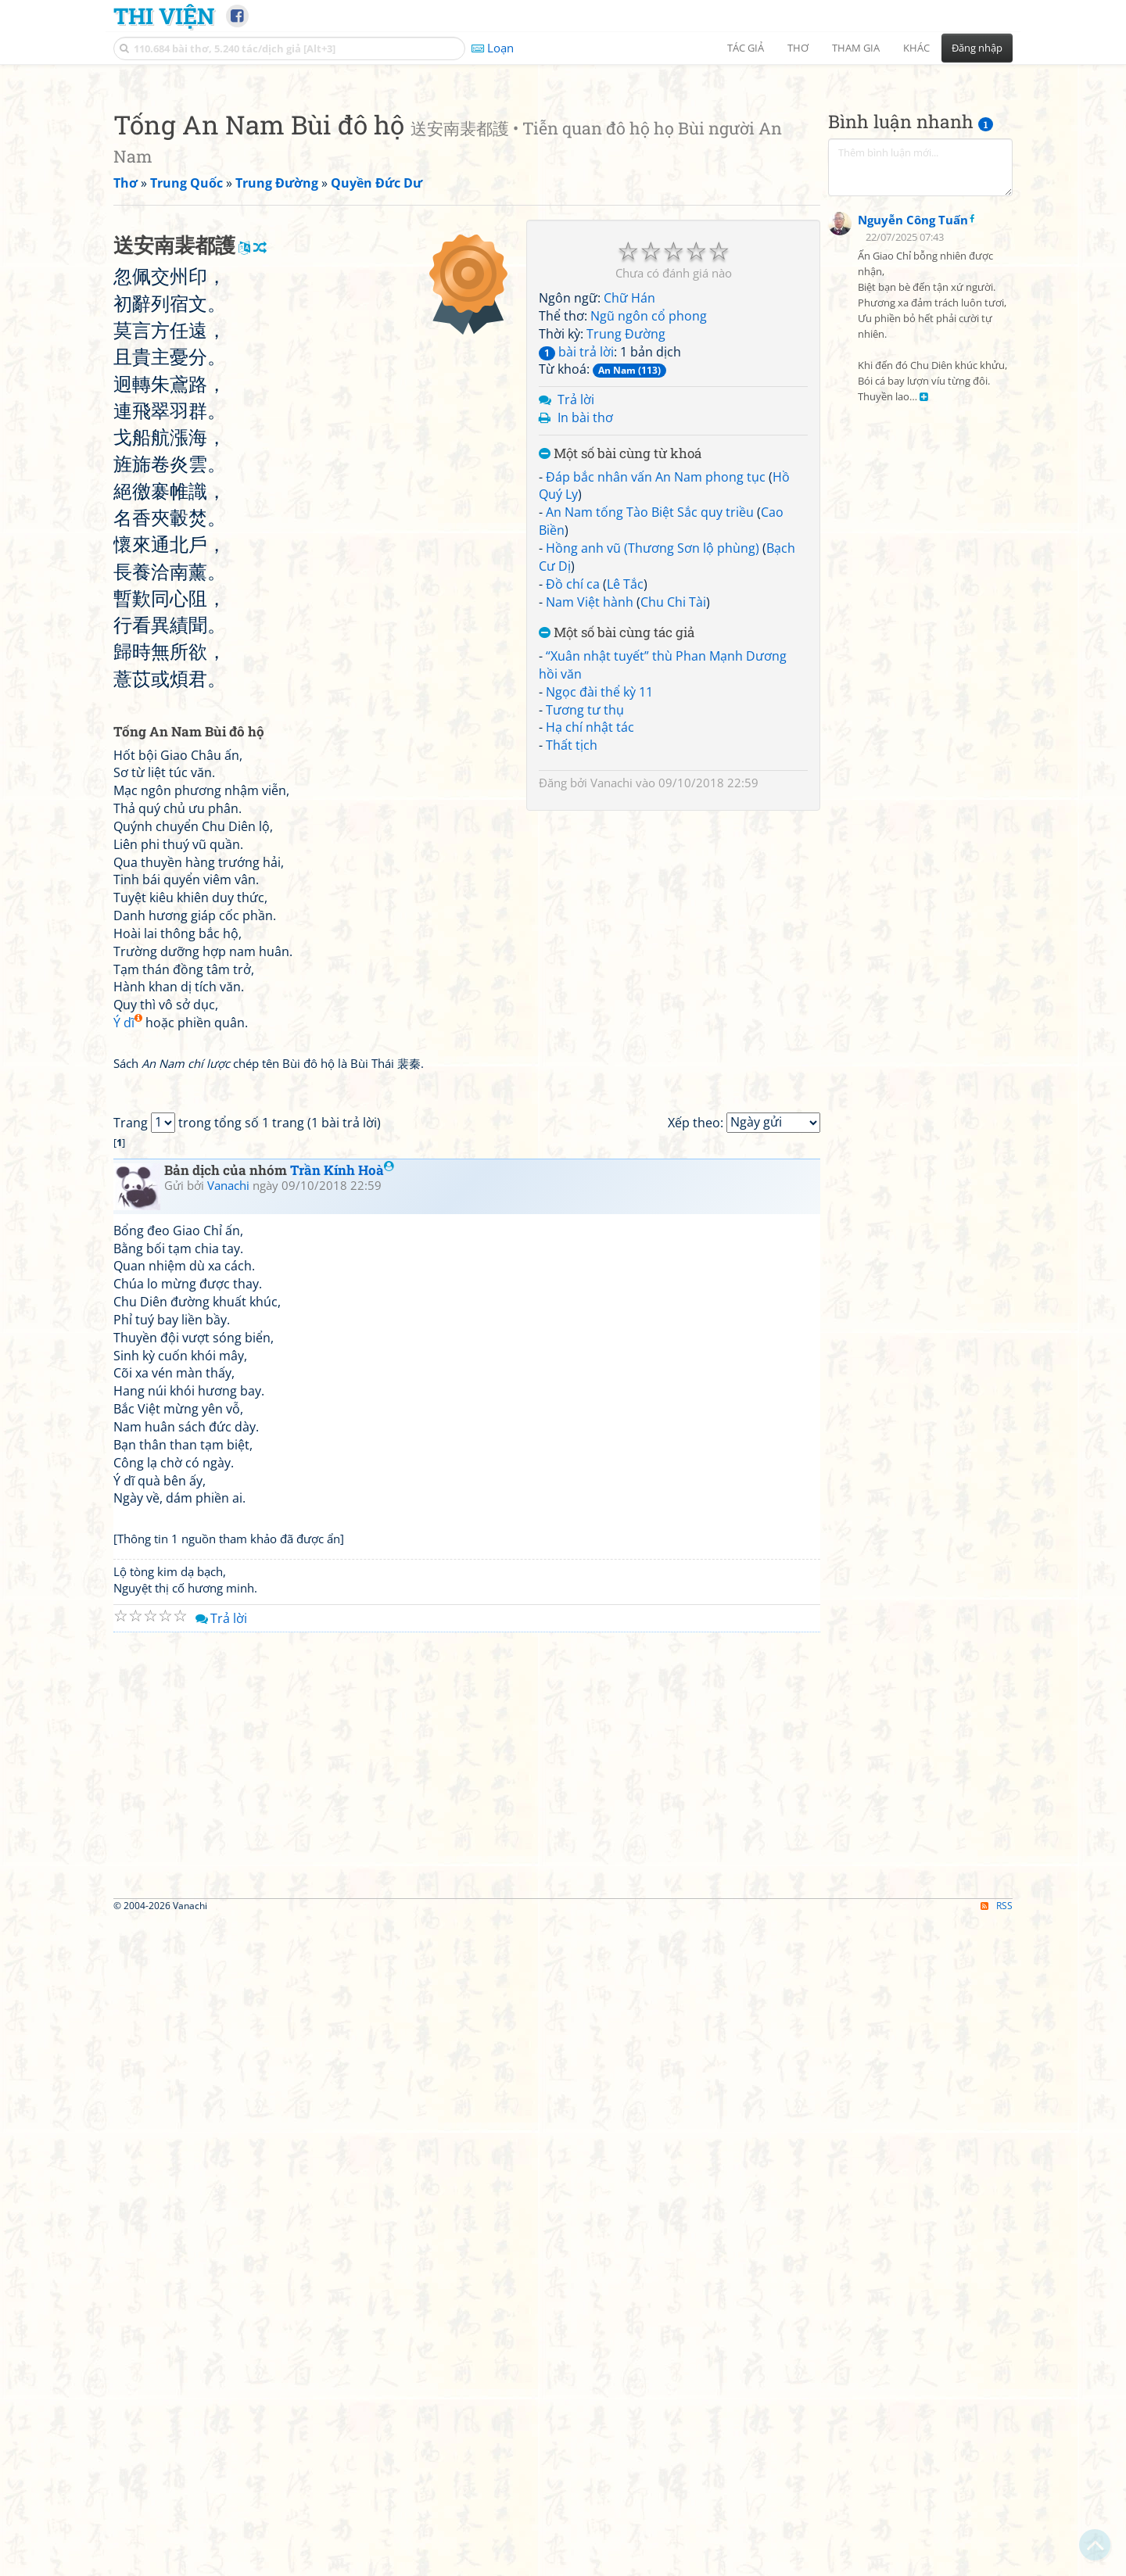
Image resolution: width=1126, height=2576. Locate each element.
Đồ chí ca (573, 802)
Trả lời (576, 618)
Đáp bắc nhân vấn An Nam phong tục (656, 695)
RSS (997, 2562)
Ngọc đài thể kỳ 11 (599, 910)
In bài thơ (585, 636)
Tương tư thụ (585, 928)
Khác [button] (916, 48)
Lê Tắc (625, 802)
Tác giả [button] (745, 48)
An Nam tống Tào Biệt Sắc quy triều (650, 731)
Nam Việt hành (589, 820)
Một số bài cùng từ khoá (620, 672)
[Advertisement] (563, 183)
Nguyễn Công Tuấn (913, 602)
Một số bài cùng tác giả (616, 851)
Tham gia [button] (856, 48)
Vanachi (611, 1001)
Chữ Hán (629, 516)
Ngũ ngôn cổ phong (648, 534)
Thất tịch (571, 964)
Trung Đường (625, 552)
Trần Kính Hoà (342, 1827)
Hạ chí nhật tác (590, 946)
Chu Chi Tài (673, 820)
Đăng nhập (977, 48)
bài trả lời (576, 570)
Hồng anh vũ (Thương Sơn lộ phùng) (652, 767)
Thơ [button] (798, 48)
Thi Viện (163, 15)
